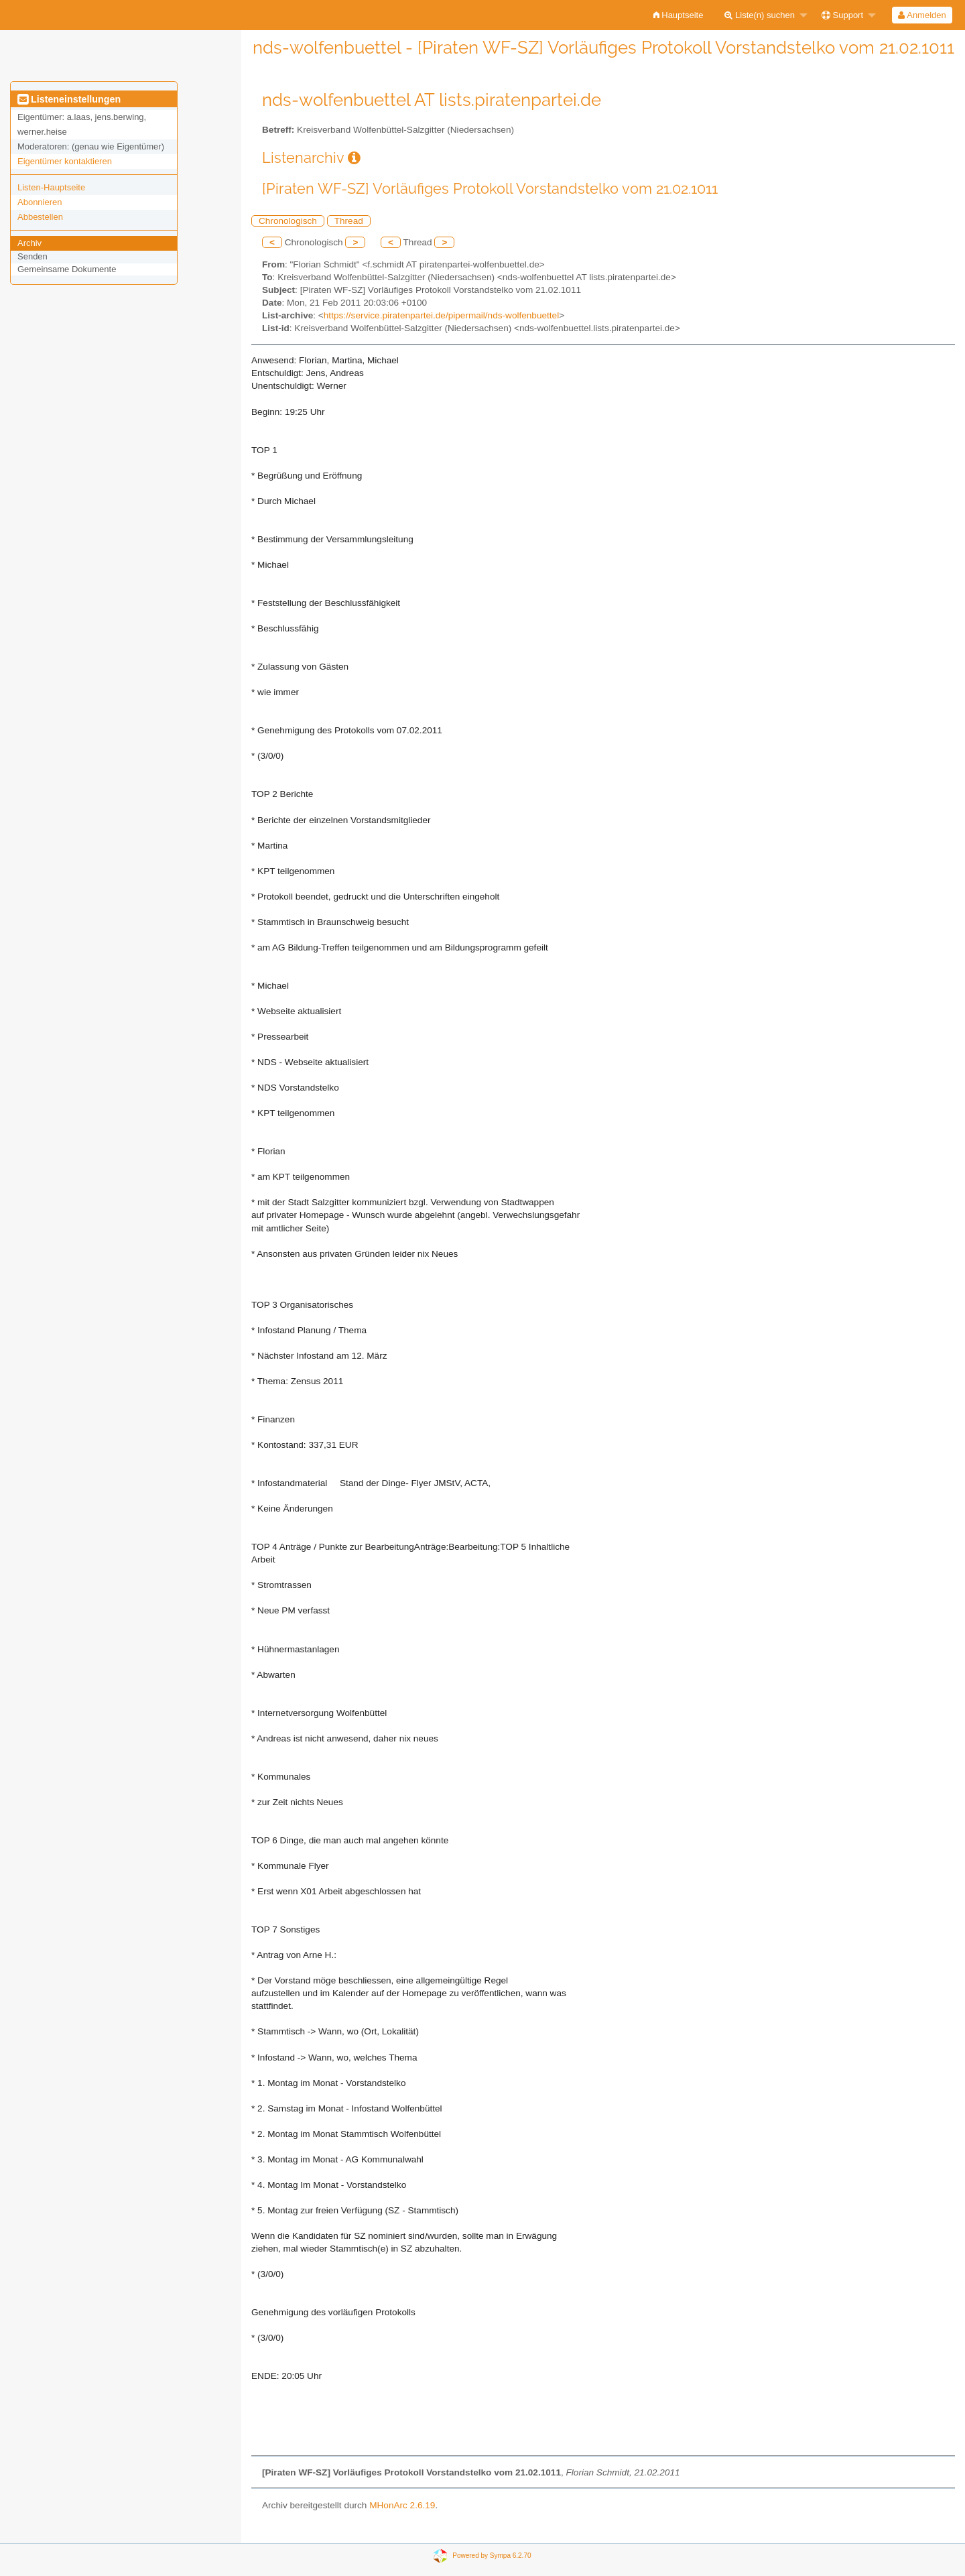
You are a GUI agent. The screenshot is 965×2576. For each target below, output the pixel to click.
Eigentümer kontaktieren (64, 161)
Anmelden (922, 15)
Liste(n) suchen (759, 15)
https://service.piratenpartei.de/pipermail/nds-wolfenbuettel (441, 315)
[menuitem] (678, 15)
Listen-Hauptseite (51, 187)
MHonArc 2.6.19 (402, 2505)
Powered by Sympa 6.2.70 (491, 2555)
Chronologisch (288, 221)
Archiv (29, 243)
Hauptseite (678, 15)
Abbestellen (40, 217)
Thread (348, 221)
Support (842, 15)
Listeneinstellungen (69, 99)
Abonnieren (39, 202)
